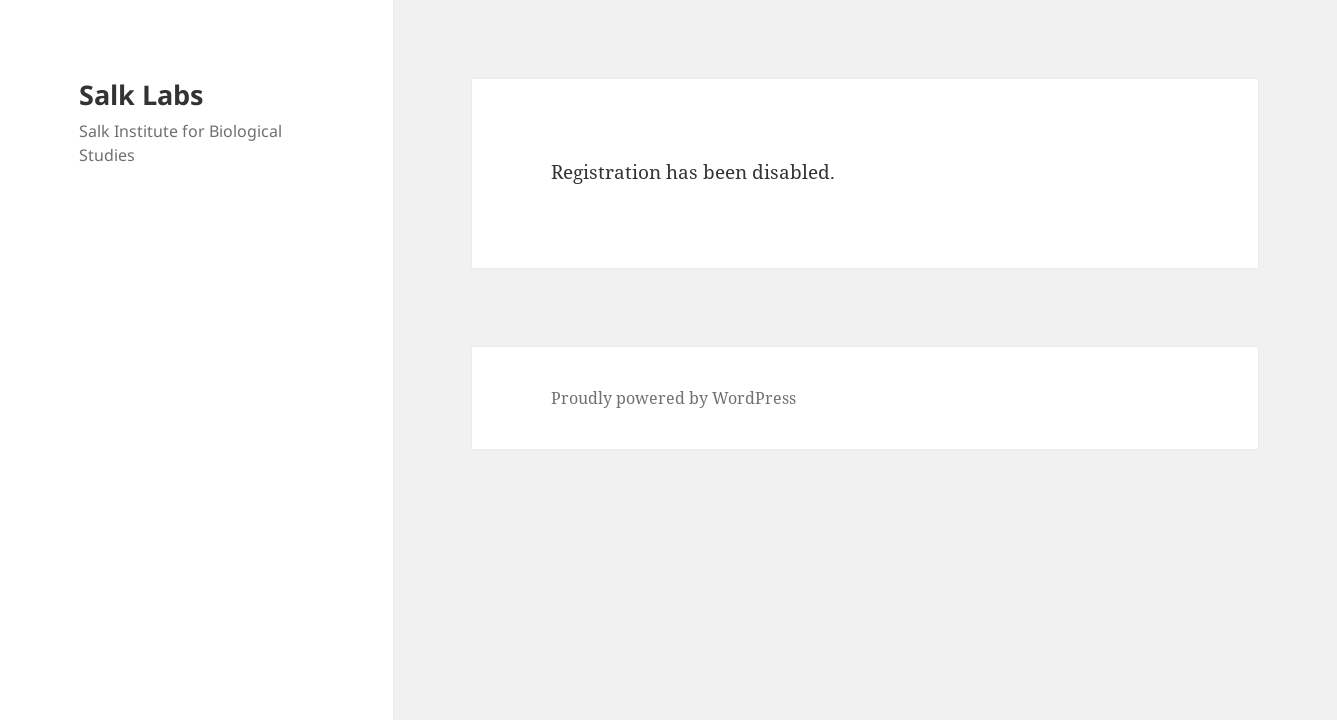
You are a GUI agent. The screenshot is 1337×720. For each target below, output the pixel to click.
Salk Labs (141, 94)
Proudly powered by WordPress (673, 398)
